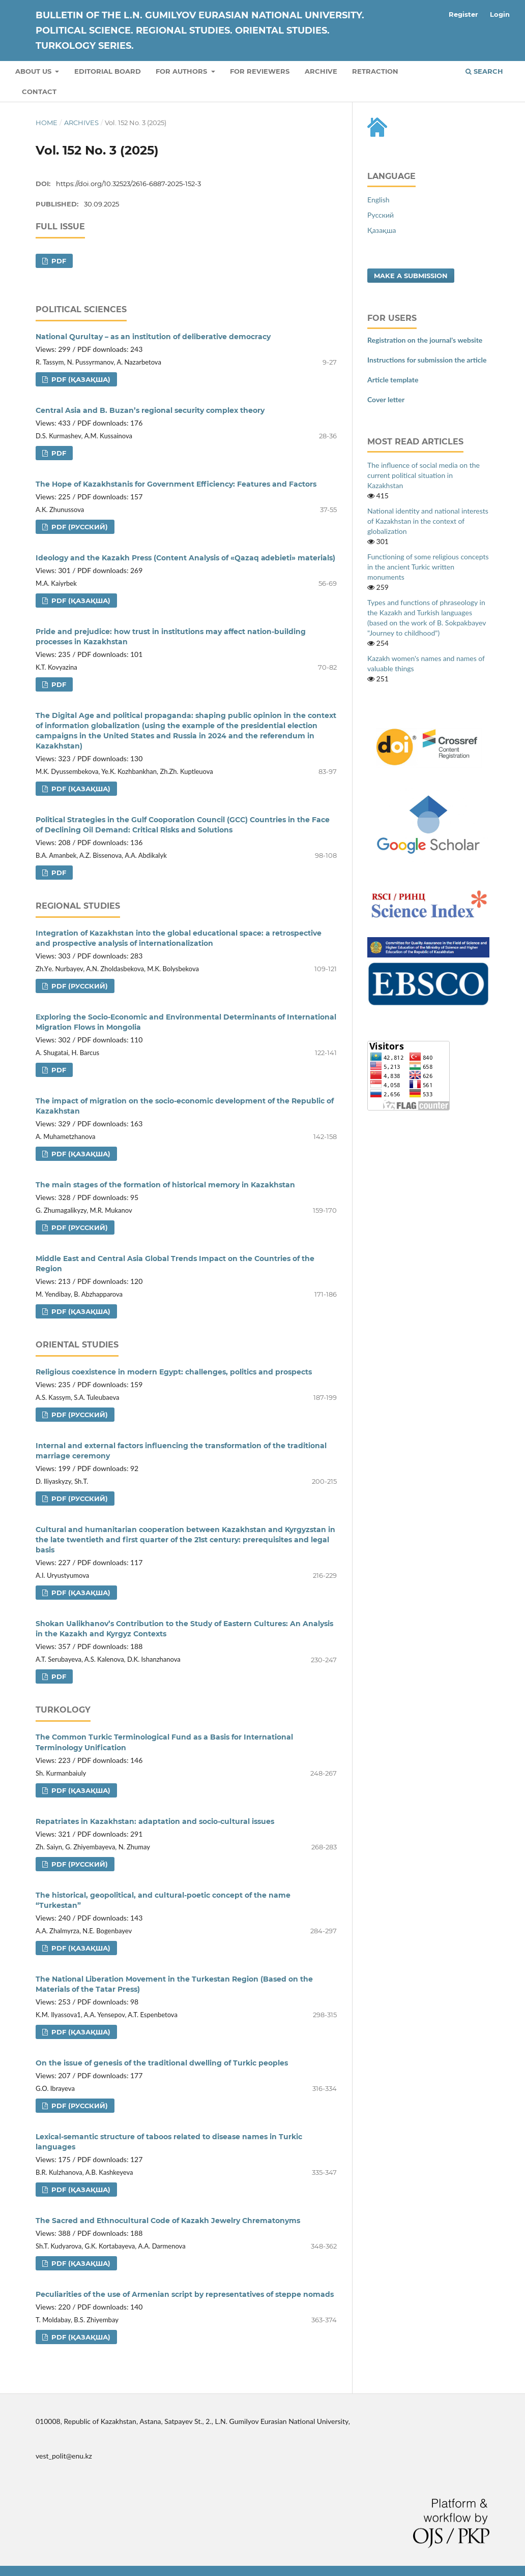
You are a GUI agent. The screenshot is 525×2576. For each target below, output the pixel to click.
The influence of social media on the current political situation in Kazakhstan (423, 475)
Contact (39, 91)
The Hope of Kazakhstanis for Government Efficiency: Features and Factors (176, 484)
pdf (57, 261)
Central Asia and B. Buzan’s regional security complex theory (150, 410)
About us (34, 71)
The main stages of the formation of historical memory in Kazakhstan (165, 1184)
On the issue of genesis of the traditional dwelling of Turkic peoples (162, 2063)
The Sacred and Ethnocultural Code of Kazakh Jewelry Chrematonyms (168, 2220)
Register (463, 14)
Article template (392, 379)
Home (46, 122)
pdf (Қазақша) (79, 379)
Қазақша (381, 230)
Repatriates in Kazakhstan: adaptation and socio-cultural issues (155, 1821)
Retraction (375, 71)
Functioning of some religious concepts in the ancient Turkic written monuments (428, 566)
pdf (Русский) (78, 527)
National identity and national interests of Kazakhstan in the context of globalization (427, 520)
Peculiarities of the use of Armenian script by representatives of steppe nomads (185, 2294)
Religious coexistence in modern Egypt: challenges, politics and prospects (174, 1371)
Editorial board (107, 71)
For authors (182, 71)
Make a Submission (411, 276)
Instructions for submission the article (426, 359)
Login (500, 14)
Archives (81, 122)
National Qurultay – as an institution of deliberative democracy (153, 336)
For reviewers (259, 71)
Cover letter (385, 399)
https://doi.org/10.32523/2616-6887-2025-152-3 (128, 183)
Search (484, 71)
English (378, 199)
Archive (321, 71)
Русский (380, 215)
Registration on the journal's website (424, 340)
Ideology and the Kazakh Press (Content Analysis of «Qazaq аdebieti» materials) (185, 557)
